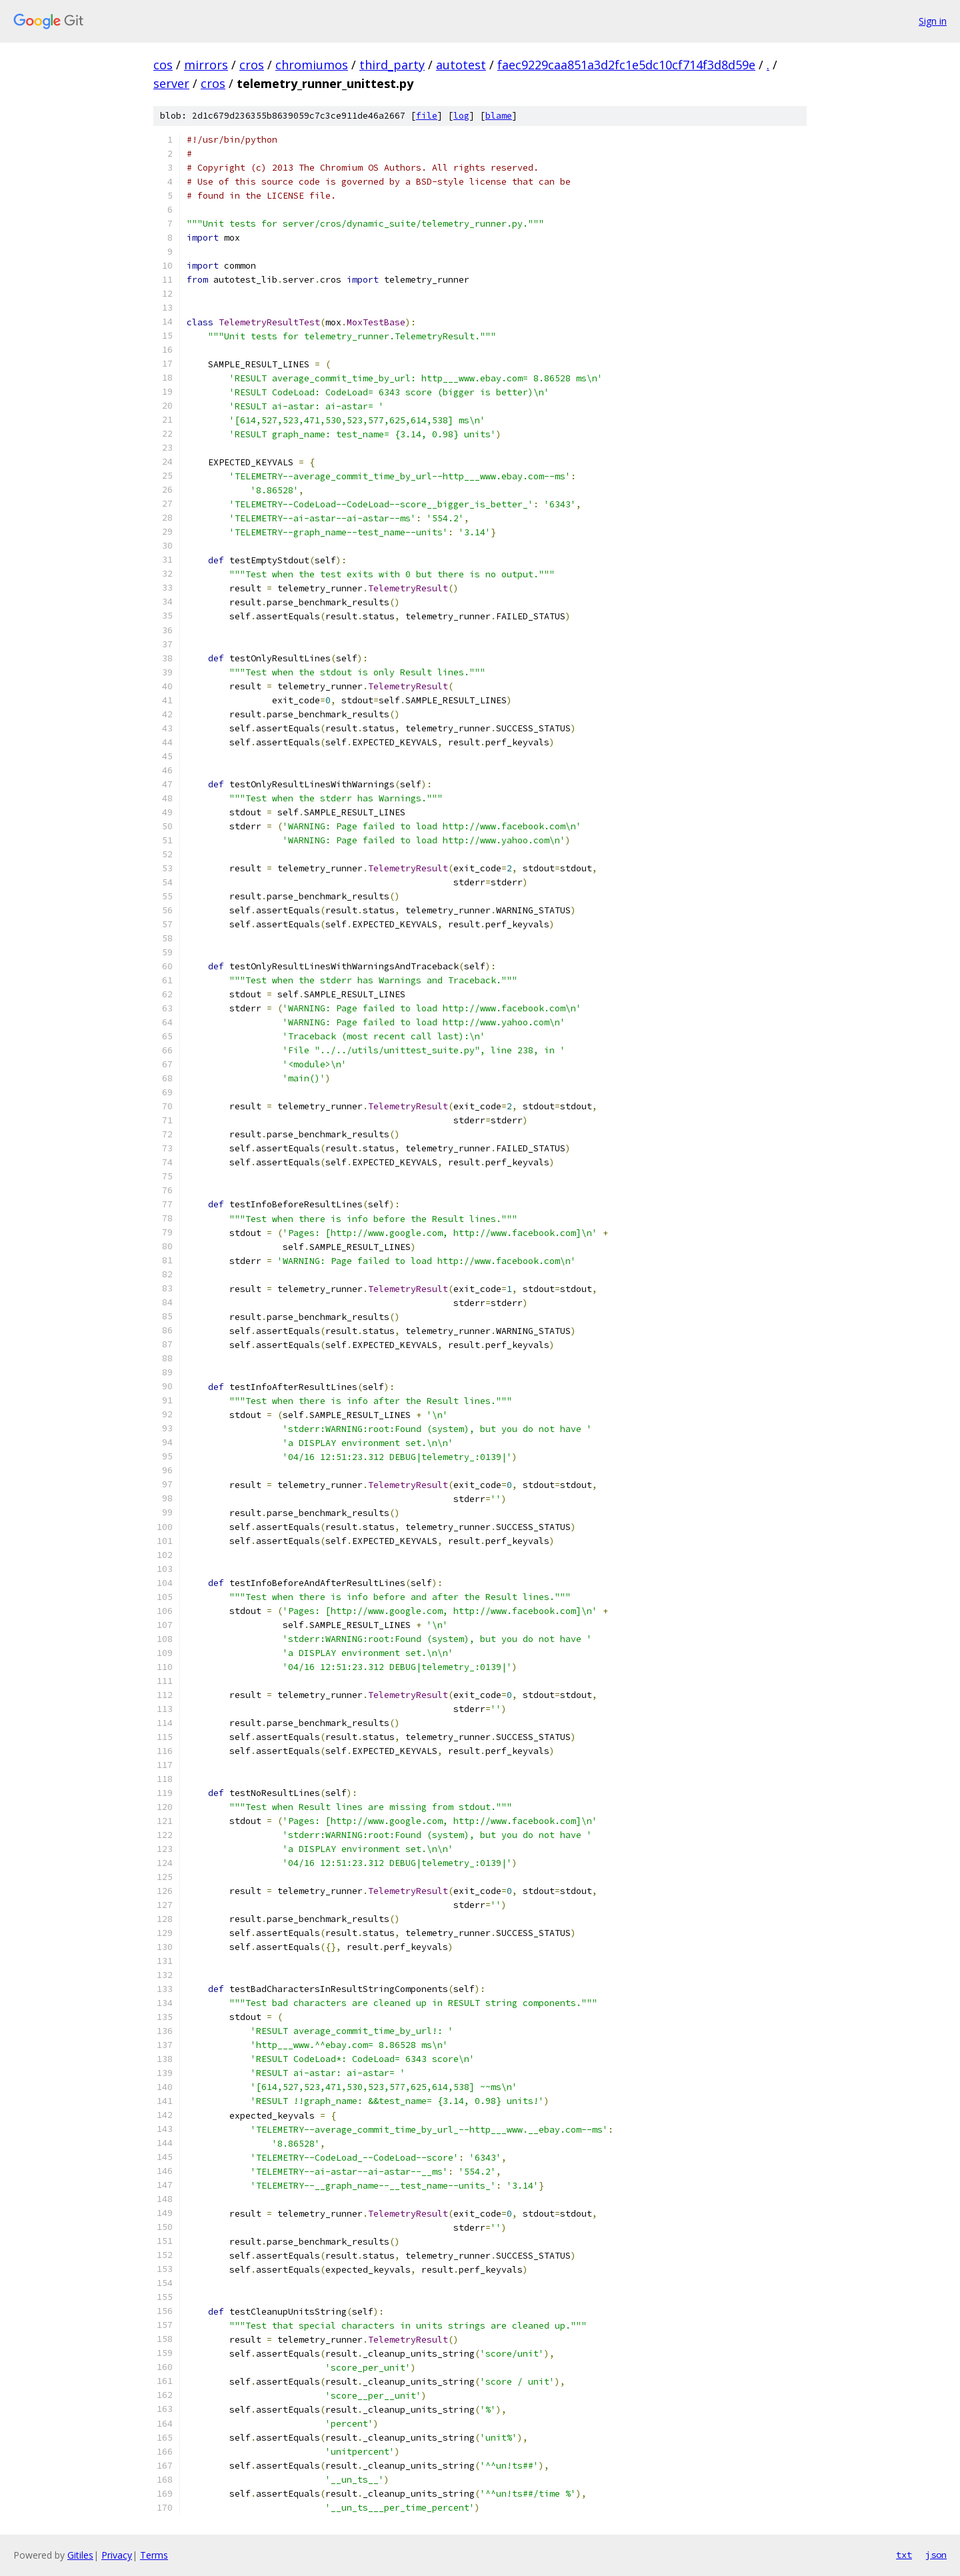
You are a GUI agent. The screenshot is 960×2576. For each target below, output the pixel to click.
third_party (392, 65)
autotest (461, 65)
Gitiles (80, 2555)
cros (251, 65)
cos (163, 65)
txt (904, 2555)
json (936, 2555)
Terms (154, 2555)
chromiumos (311, 65)
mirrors (206, 65)
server (171, 83)
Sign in (933, 21)
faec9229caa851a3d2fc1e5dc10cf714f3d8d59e (626, 65)
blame (498, 115)
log (461, 115)
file (426, 115)
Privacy (116, 2555)
